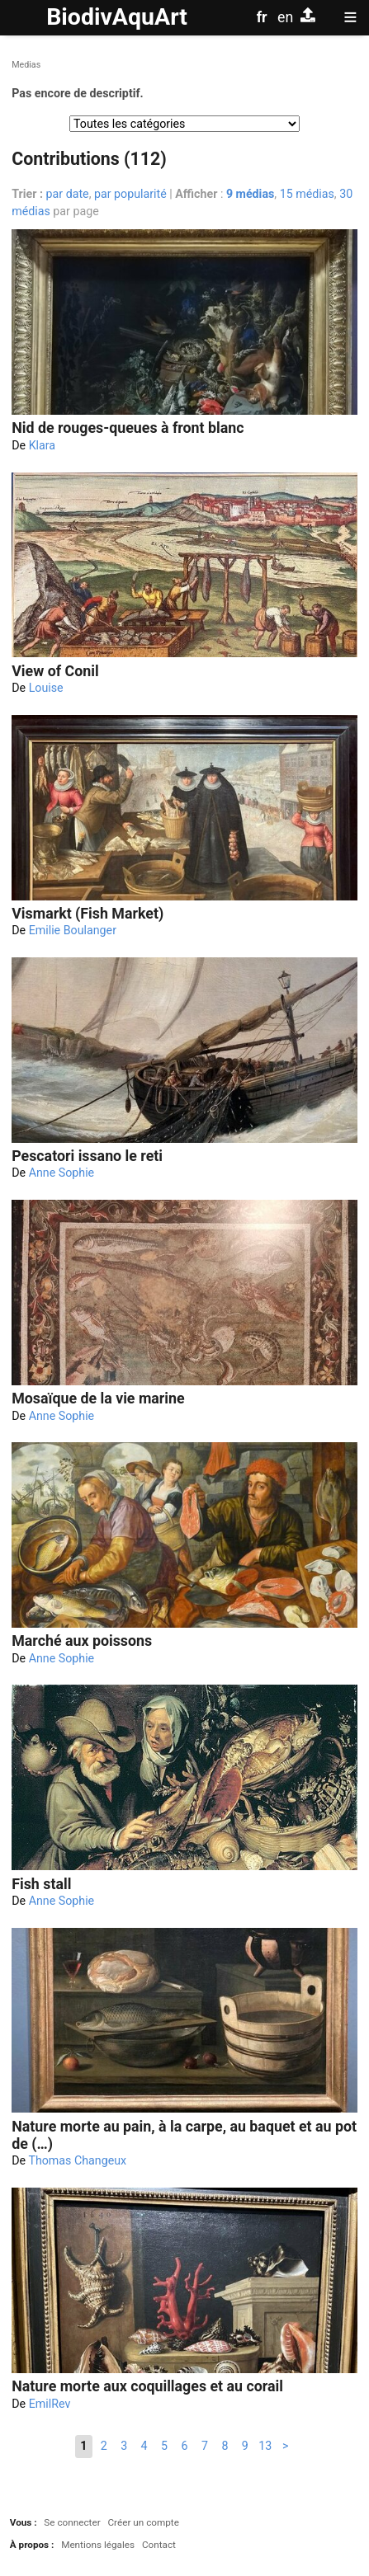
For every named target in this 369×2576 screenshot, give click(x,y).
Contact (159, 2544)
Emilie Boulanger (72, 930)
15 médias (307, 193)
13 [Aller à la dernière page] (265, 2445)
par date (67, 193)
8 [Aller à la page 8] (224, 2445)
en (285, 17)
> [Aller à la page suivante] (285, 2445)
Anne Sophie (62, 1172)
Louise (46, 687)
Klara (42, 445)
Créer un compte (142, 2522)
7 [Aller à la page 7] (204, 2445)
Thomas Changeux (77, 2160)
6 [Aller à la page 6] (184, 2445)
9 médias (250, 193)
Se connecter (72, 2522)
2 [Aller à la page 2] (104, 2445)
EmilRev (50, 2403)
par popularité (130, 193)
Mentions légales (98, 2544)
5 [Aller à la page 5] (164, 2445)
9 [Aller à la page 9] (245, 2445)
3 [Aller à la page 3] (124, 2445)
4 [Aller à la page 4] (144, 2445)
